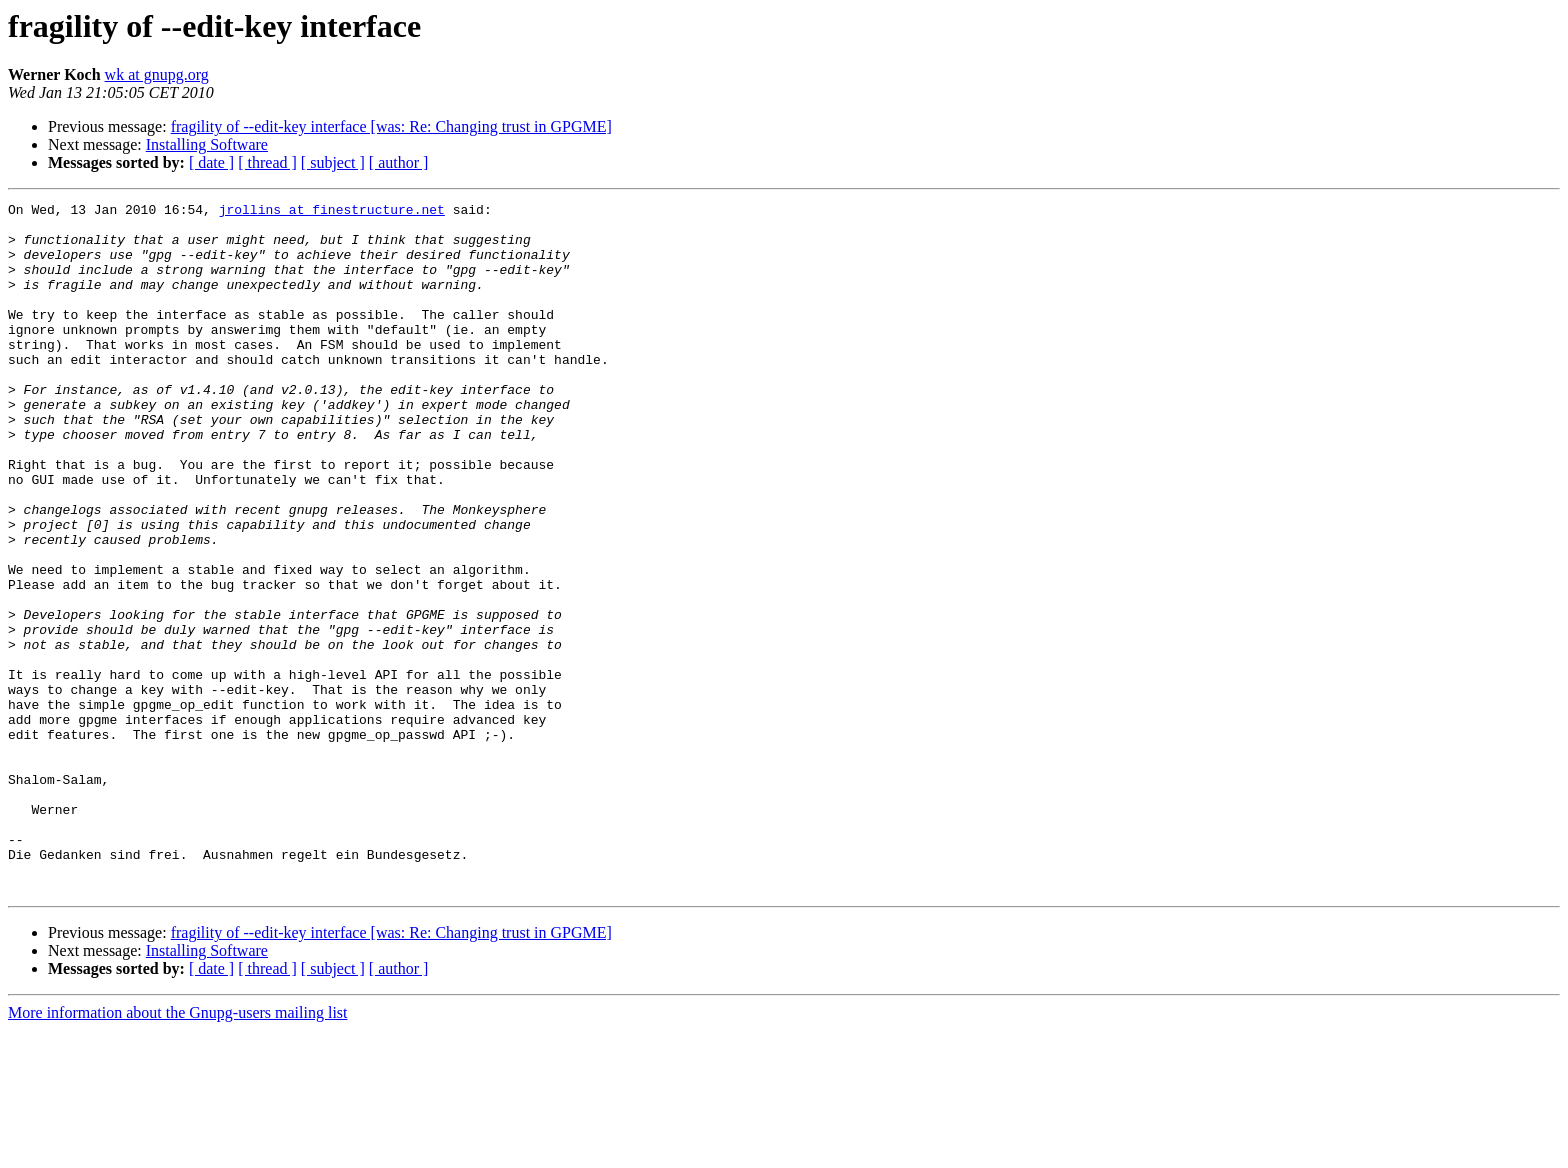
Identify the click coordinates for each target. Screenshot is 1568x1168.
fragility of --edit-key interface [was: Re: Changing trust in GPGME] (391, 126)
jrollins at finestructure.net (332, 212)
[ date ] (211, 162)
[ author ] (399, 162)
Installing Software (207, 144)
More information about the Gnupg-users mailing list (178, 1150)
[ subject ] (333, 162)
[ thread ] (267, 162)
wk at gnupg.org (157, 74)
